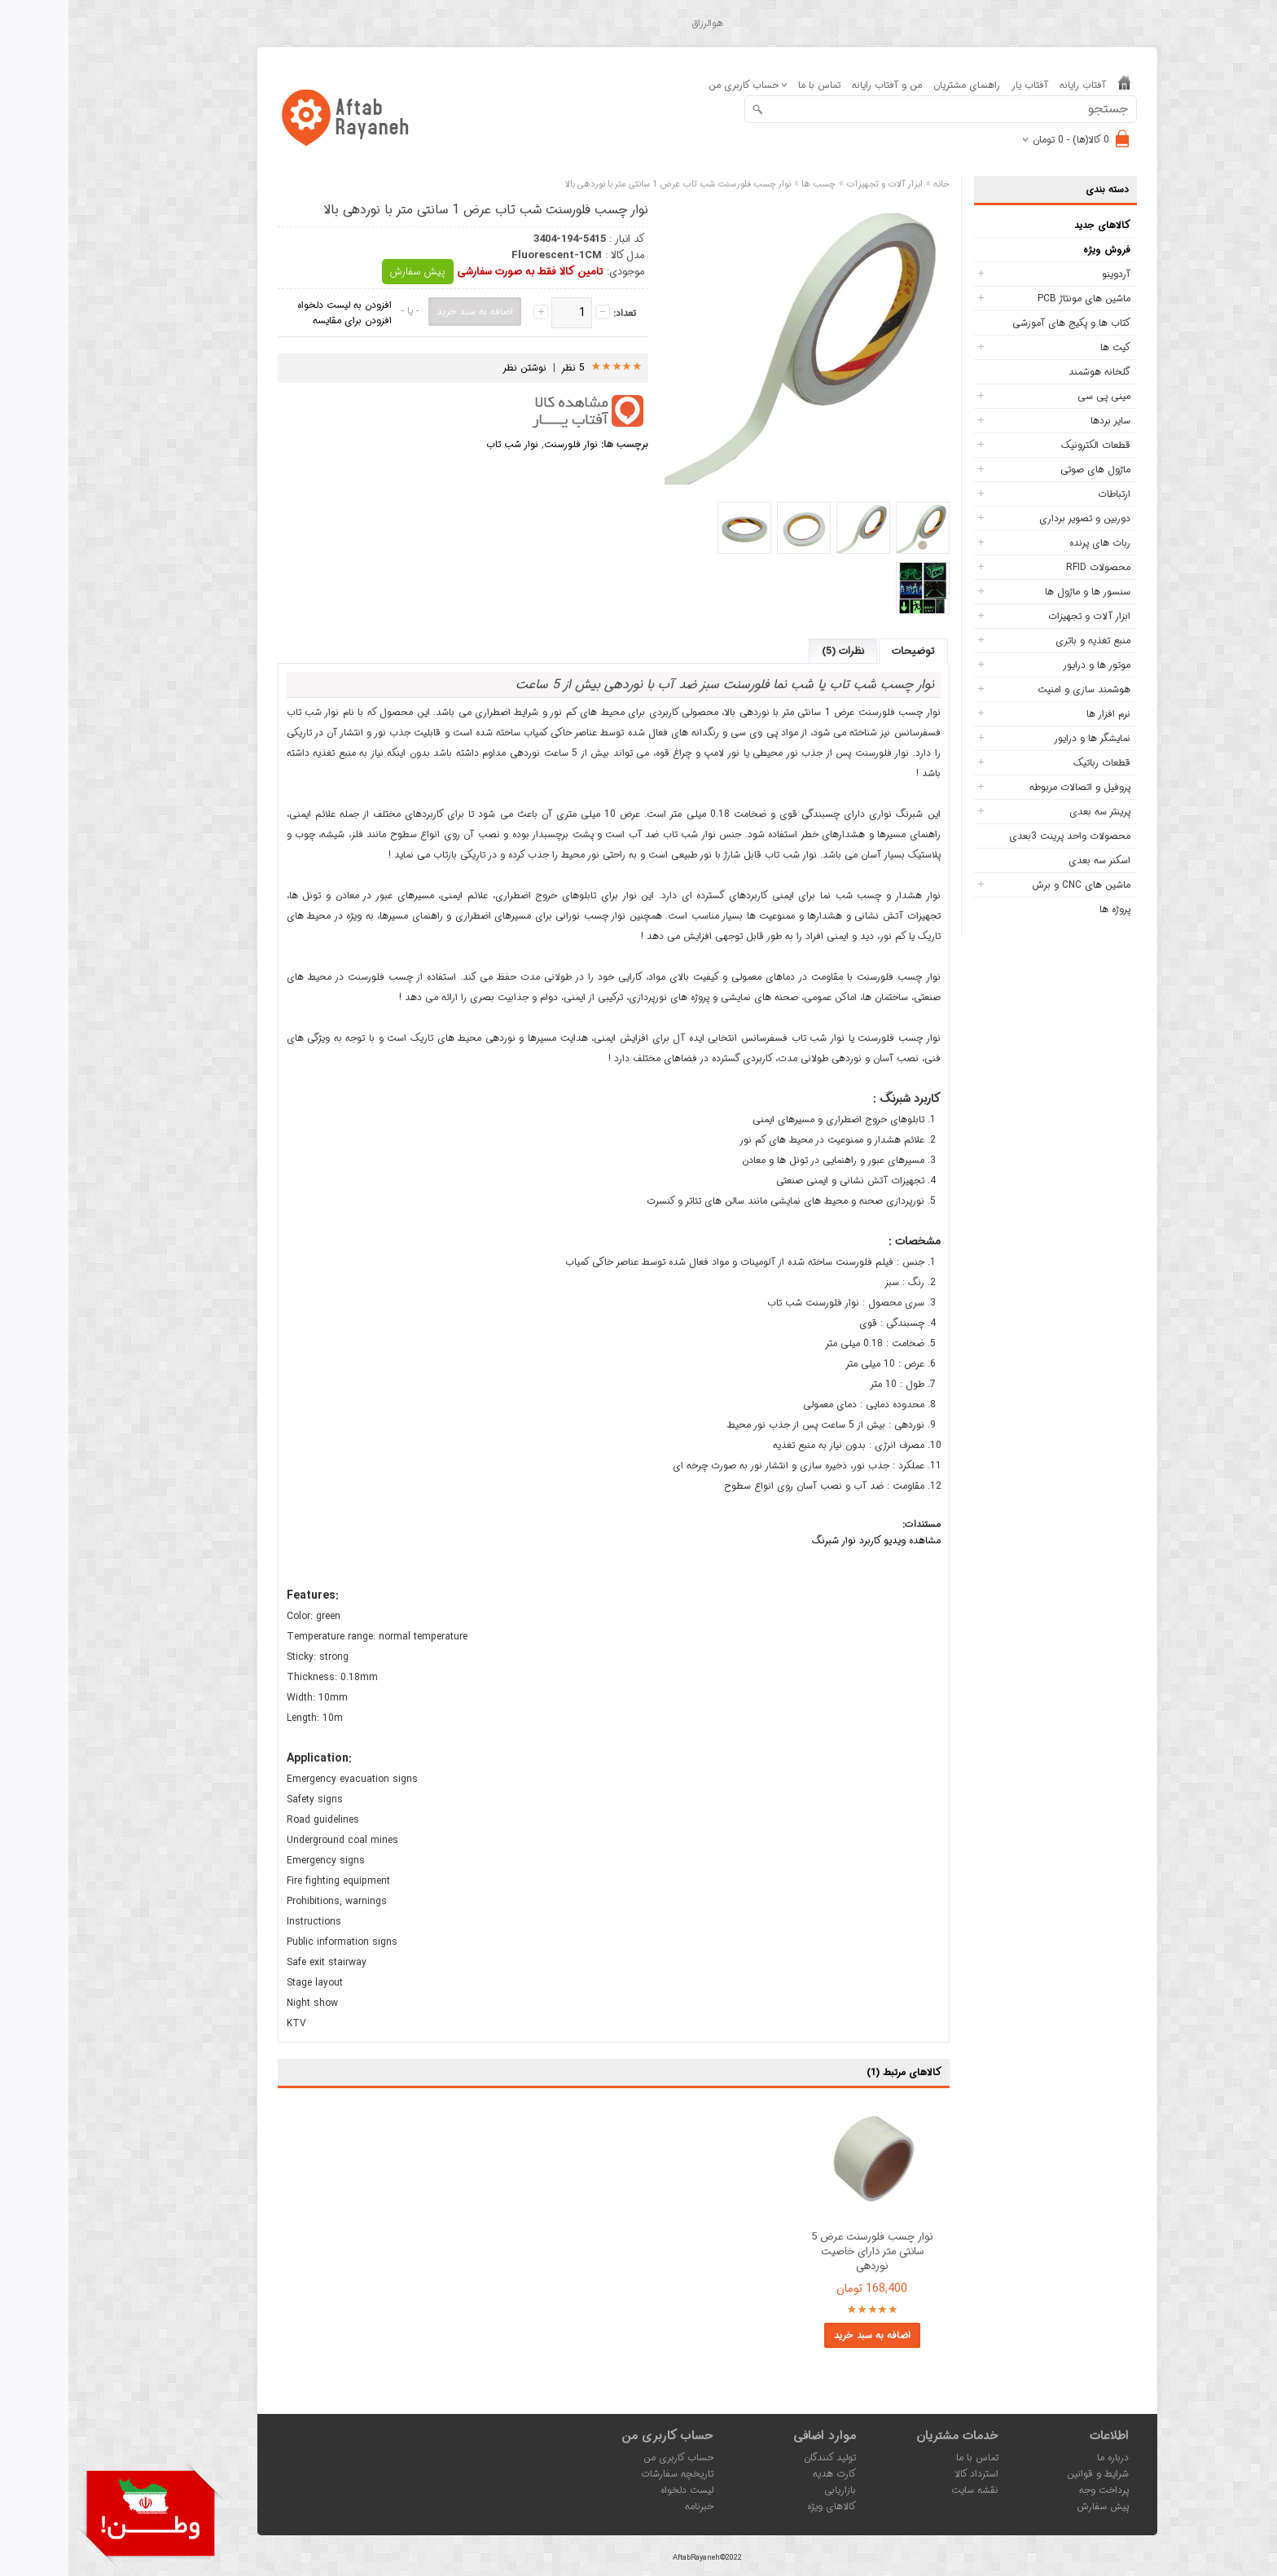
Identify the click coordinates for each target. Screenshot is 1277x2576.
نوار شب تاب (444, 444)
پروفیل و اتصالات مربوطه (1011, 787)
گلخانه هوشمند (1031, 372)
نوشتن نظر (456, 367)
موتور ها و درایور (1028, 665)
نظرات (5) (774, 651)
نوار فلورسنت (502, 444)
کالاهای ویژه (763, 2506)
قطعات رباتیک (1033, 762)
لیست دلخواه (618, 2490)
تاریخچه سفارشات (609, 2474)
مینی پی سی (1035, 396)
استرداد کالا (908, 2474)
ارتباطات (1045, 494)
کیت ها (1047, 347)
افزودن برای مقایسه (283, 320)
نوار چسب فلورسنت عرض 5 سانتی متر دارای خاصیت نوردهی (803, 2252)
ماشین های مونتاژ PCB (1015, 298)
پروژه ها (1046, 909)
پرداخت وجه (1035, 2490)
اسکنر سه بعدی (1031, 860)
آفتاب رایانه (1014, 85)
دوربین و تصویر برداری (1016, 518)
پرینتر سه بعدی (1031, 811)
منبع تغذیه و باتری (1024, 640)
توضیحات (845, 651)
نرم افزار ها (1040, 714)
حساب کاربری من (610, 2457)
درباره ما (1044, 2457)
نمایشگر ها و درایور (1023, 738)
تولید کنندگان (761, 2457)
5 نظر (505, 367)
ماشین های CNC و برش (1012, 885)
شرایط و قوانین (1029, 2474)
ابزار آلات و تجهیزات (1021, 616)
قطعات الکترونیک (1027, 445)
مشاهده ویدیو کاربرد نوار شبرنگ (808, 1540)
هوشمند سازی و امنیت (1015, 689)
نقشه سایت (906, 2490)
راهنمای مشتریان (898, 85)
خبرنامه (631, 2506)
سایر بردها (1042, 420)
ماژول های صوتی (1027, 469)
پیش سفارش (349, 271)
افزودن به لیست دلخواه (276, 305)
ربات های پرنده (1031, 543)
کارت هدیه (766, 2474)
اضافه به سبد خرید (804, 2335)
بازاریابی (772, 2490)
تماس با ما (751, 85)
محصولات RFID (1030, 567)
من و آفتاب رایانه (818, 85)
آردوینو (1047, 274)
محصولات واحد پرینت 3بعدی (1001, 836)
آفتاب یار (961, 85)
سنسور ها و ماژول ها (1019, 591)
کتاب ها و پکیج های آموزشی (1003, 323)
